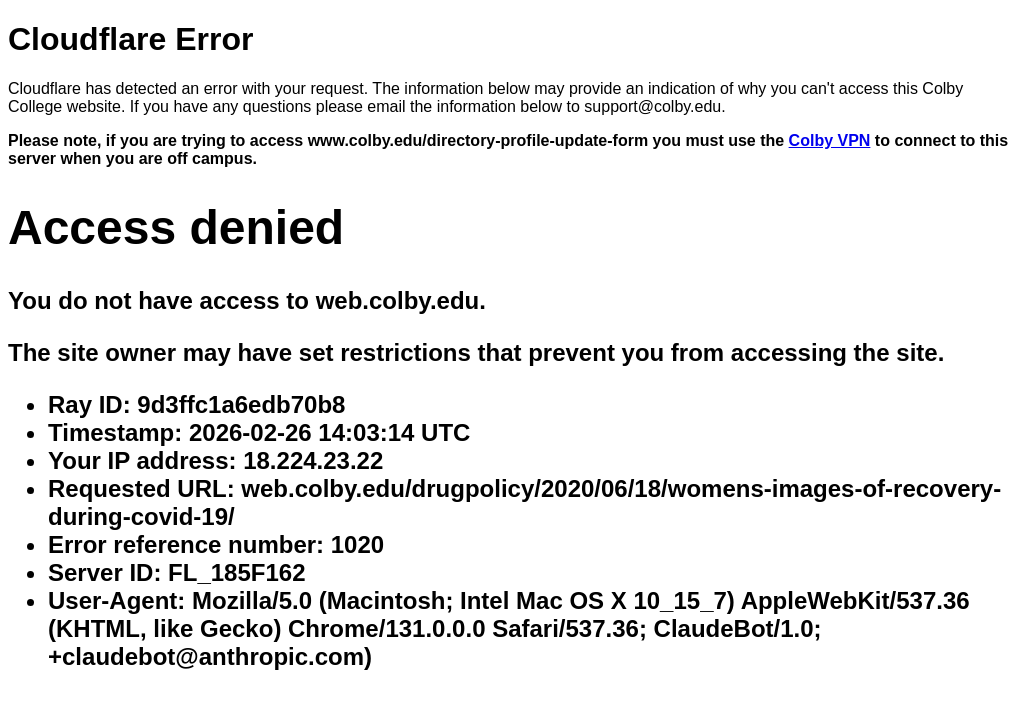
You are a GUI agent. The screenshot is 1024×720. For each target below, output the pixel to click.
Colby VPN (830, 140)
